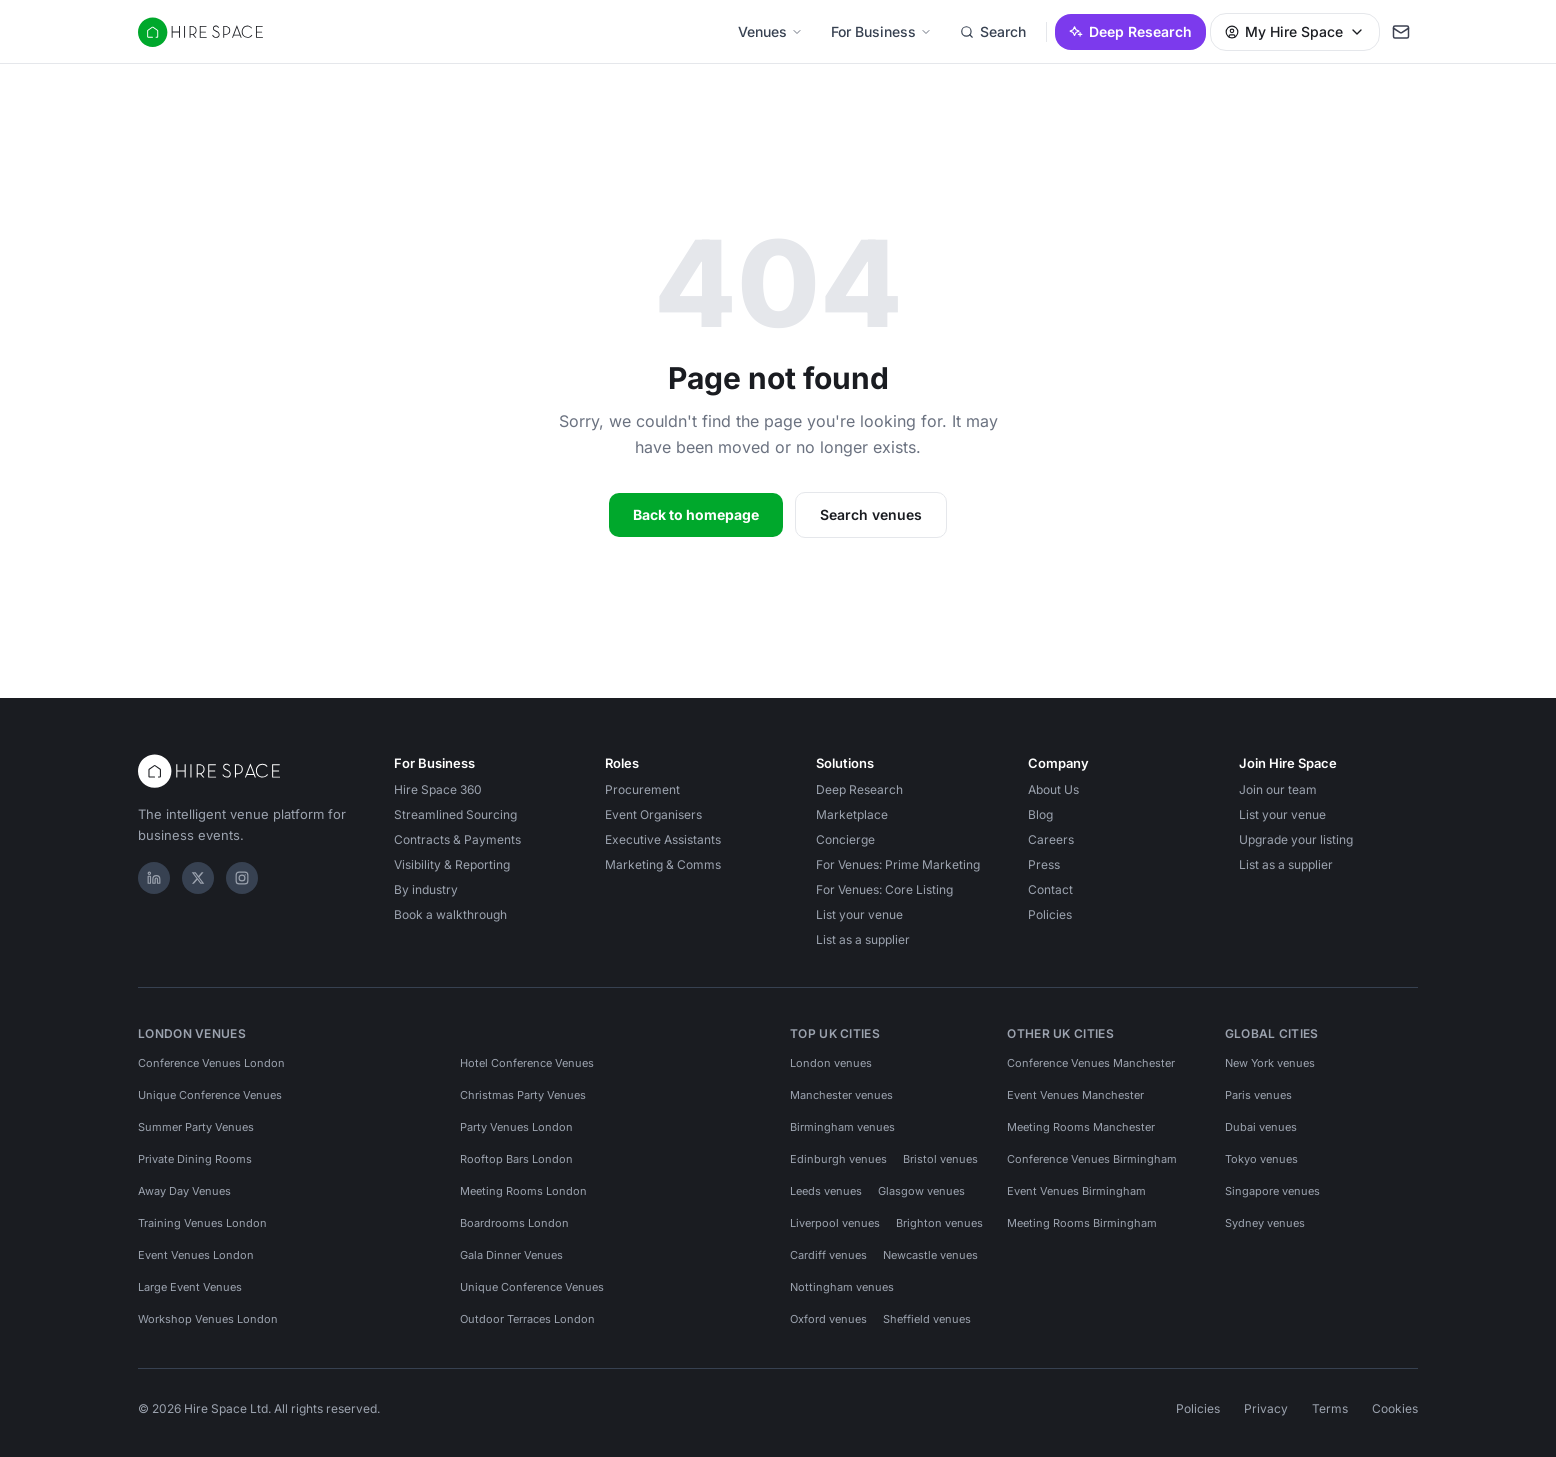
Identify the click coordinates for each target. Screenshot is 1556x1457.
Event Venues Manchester (1075, 1095)
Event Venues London (196, 1255)
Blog (1040, 814)
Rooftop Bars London (516, 1159)
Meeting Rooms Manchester (1081, 1127)
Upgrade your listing (1296, 839)
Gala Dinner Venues (511, 1255)
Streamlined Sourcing (455, 814)
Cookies (1395, 1408)
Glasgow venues (921, 1191)
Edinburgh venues (838, 1159)
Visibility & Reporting (452, 864)
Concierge (845, 839)
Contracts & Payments (457, 839)
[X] (198, 878)
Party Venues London (516, 1127)
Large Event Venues (190, 1287)
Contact (1050, 889)
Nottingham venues (842, 1287)
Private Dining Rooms (195, 1159)
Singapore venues (1272, 1191)
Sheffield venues (927, 1319)
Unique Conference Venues (210, 1095)
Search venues (871, 514)
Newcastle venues (930, 1255)
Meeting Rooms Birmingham (1082, 1223)
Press (1044, 864)
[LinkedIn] (154, 878)
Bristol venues (940, 1159)
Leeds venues (826, 1191)
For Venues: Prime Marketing (898, 864)
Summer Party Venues (196, 1127)
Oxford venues (828, 1319)
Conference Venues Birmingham (1092, 1159)
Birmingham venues (842, 1127)
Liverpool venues (835, 1223)
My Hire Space (1295, 31)
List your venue (859, 914)
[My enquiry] (1401, 32)
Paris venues (1258, 1095)
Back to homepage (696, 514)
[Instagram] (242, 878)
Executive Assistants (663, 839)
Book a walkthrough (450, 914)
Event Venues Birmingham (1076, 1191)
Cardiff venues (828, 1255)
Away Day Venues (184, 1191)
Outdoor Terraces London (527, 1319)
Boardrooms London (514, 1223)
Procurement (642, 789)
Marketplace (852, 814)
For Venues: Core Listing (884, 889)
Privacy (1266, 1408)
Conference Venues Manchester (1091, 1063)
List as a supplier (863, 939)
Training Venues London (202, 1223)
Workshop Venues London (208, 1319)
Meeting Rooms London (523, 1191)
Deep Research (1130, 31)
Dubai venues (1261, 1127)
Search (993, 31)
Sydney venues (1265, 1223)
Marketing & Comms (663, 864)
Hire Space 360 (438, 789)
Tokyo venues (1261, 1159)
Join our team (1278, 789)
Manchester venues (841, 1095)
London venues (831, 1063)
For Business (881, 31)
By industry (426, 889)
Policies (1050, 914)
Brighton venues (939, 1223)
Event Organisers (653, 814)
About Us (1053, 789)
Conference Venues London (211, 1063)
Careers (1051, 839)
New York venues (1270, 1063)
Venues (770, 31)
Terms (1330, 1408)
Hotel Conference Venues (527, 1063)
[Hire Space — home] (200, 32)
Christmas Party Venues (523, 1095)
